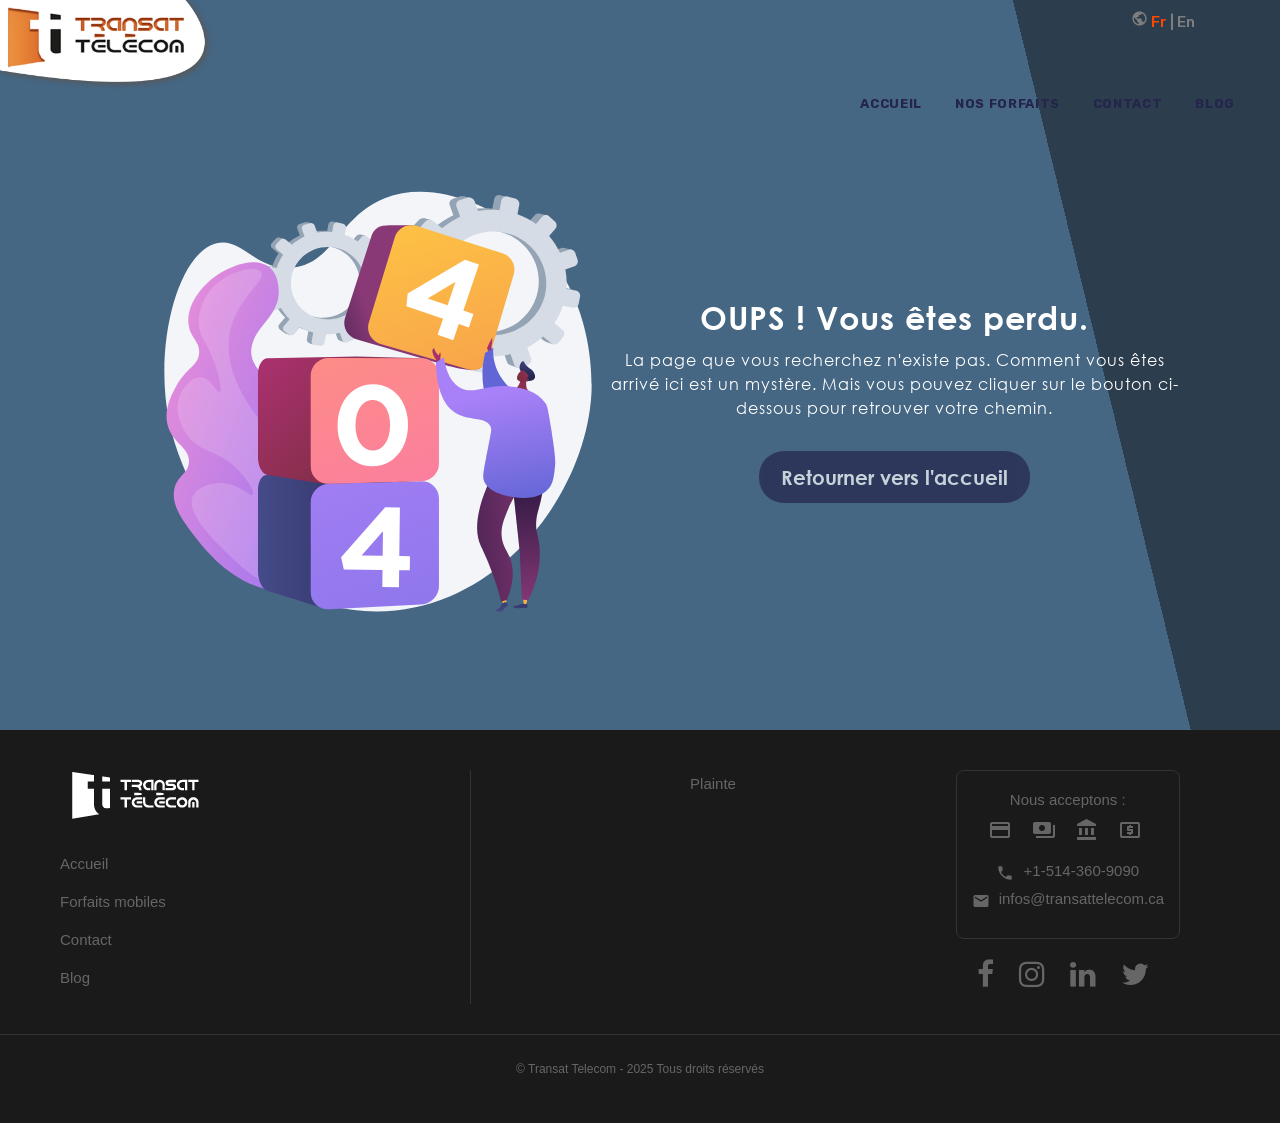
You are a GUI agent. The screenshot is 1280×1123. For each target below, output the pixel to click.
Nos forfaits (1007, 103)
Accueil (891, 103)
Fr (1150, 22)
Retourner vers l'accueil (894, 477)
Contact (1128, 103)
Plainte (713, 783)
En (1186, 22)
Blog (1215, 103)
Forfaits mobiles (113, 901)
